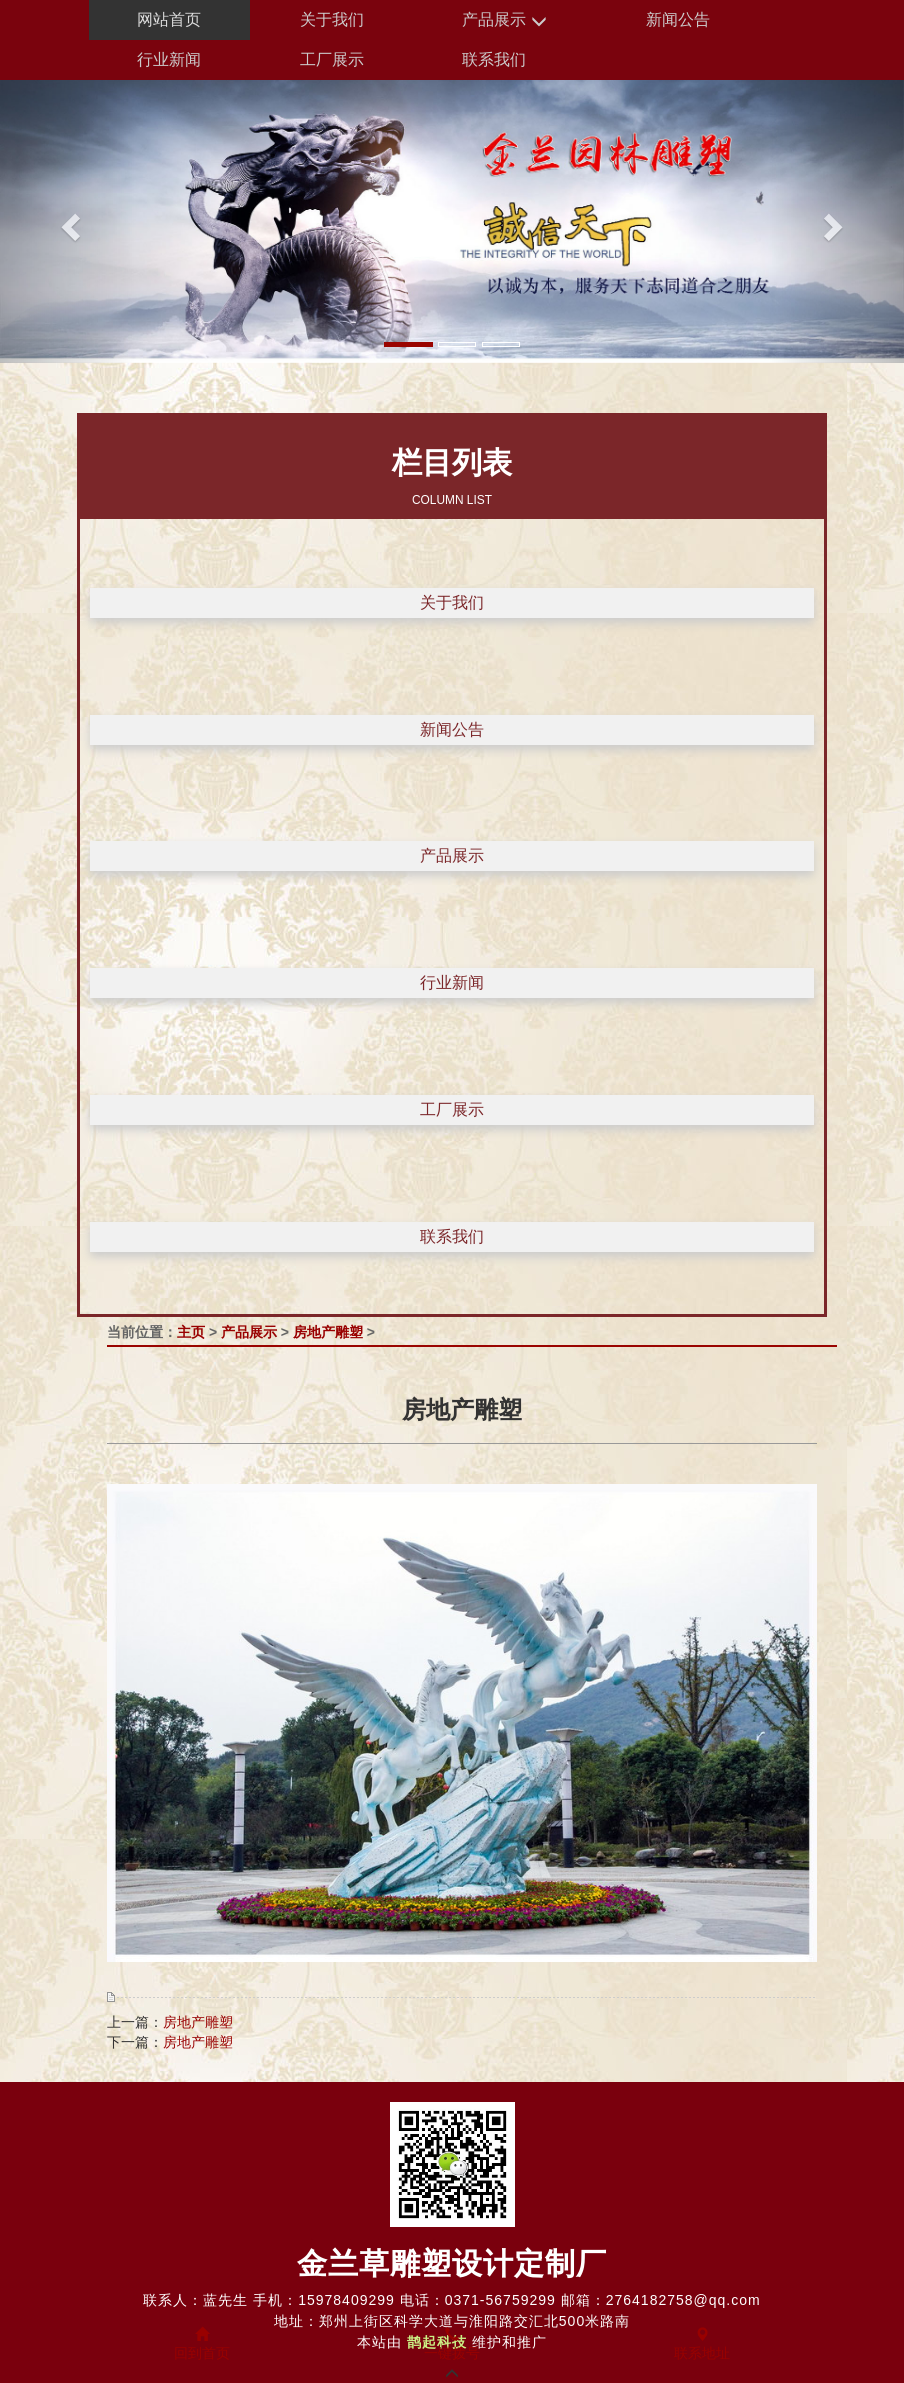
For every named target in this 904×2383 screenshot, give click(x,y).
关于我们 (332, 19)
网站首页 (169, 19)
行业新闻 (169, 59)
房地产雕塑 (328, 1332)
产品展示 (504, 20)
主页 (191, 1332)
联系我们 (494, 59)
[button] (68, 221)
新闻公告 (678, 19)
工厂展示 (332, 59)
